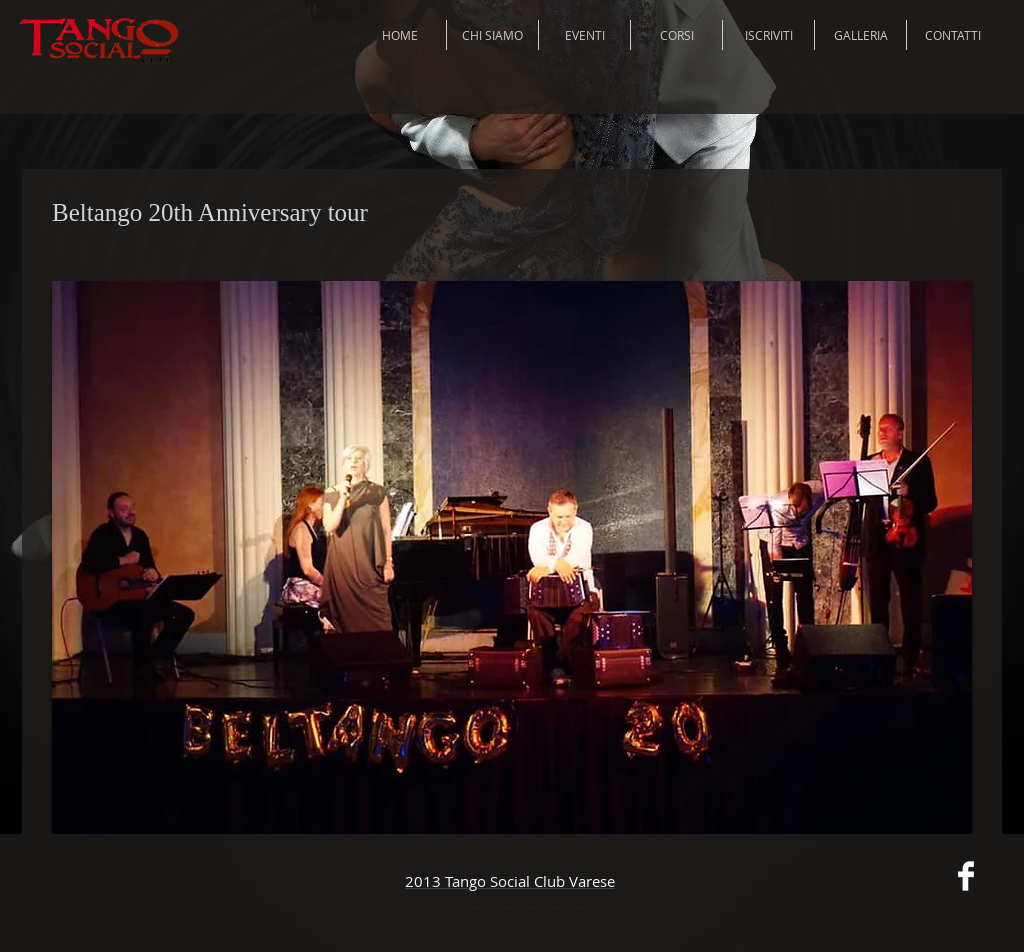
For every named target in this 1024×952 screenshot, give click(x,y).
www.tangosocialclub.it (510, 901)
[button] (512, 557)
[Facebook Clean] (966, 876)
